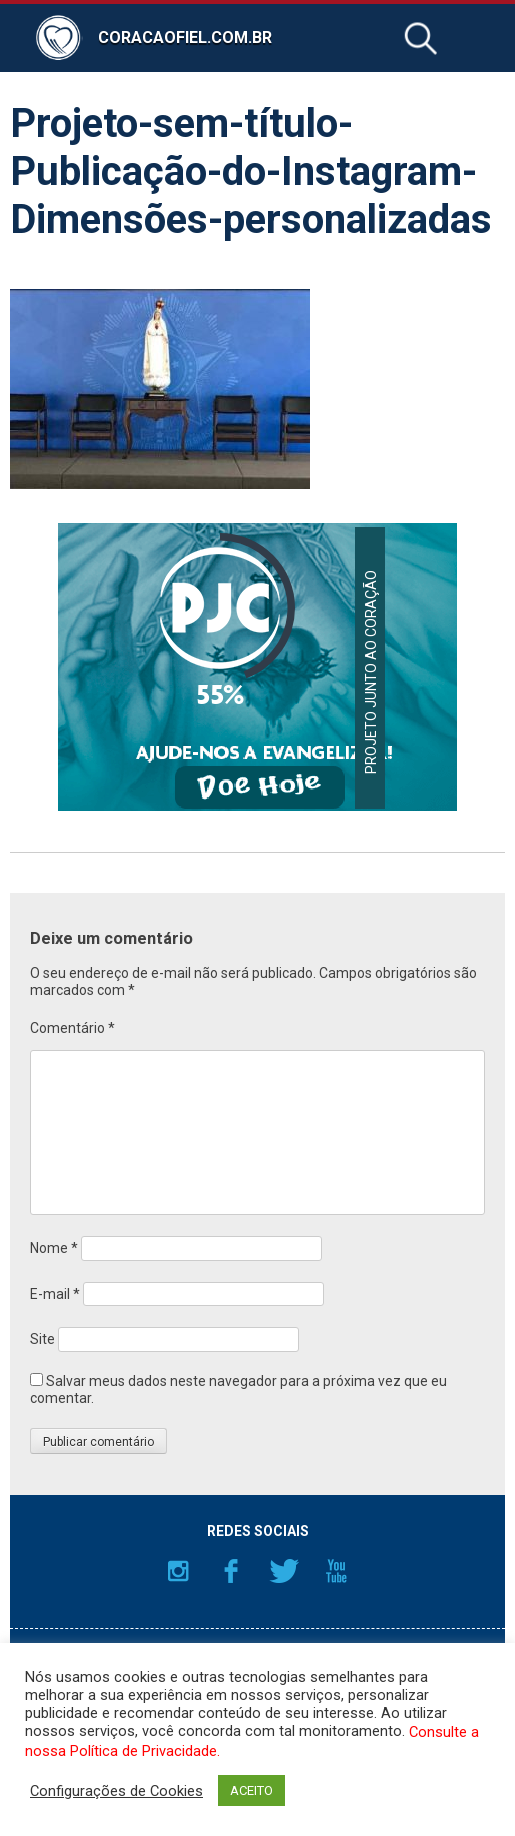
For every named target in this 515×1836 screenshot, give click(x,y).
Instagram (178, 1571)
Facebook (231, 1571)
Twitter (284, 1571)
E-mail (55, 1294)
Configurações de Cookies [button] (116, 1791)
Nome (54, 1248)
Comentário (72, 1028)
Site (42, 1339)
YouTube (337, 1571)
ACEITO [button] (251, 1790)
